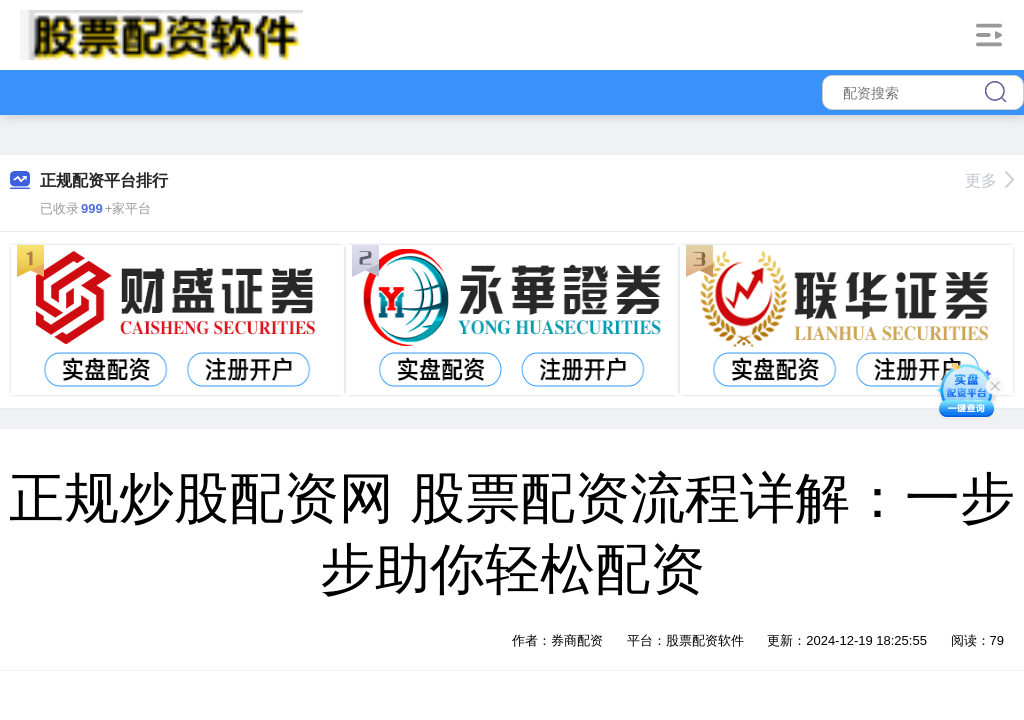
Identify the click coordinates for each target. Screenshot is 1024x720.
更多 (989, 180)
